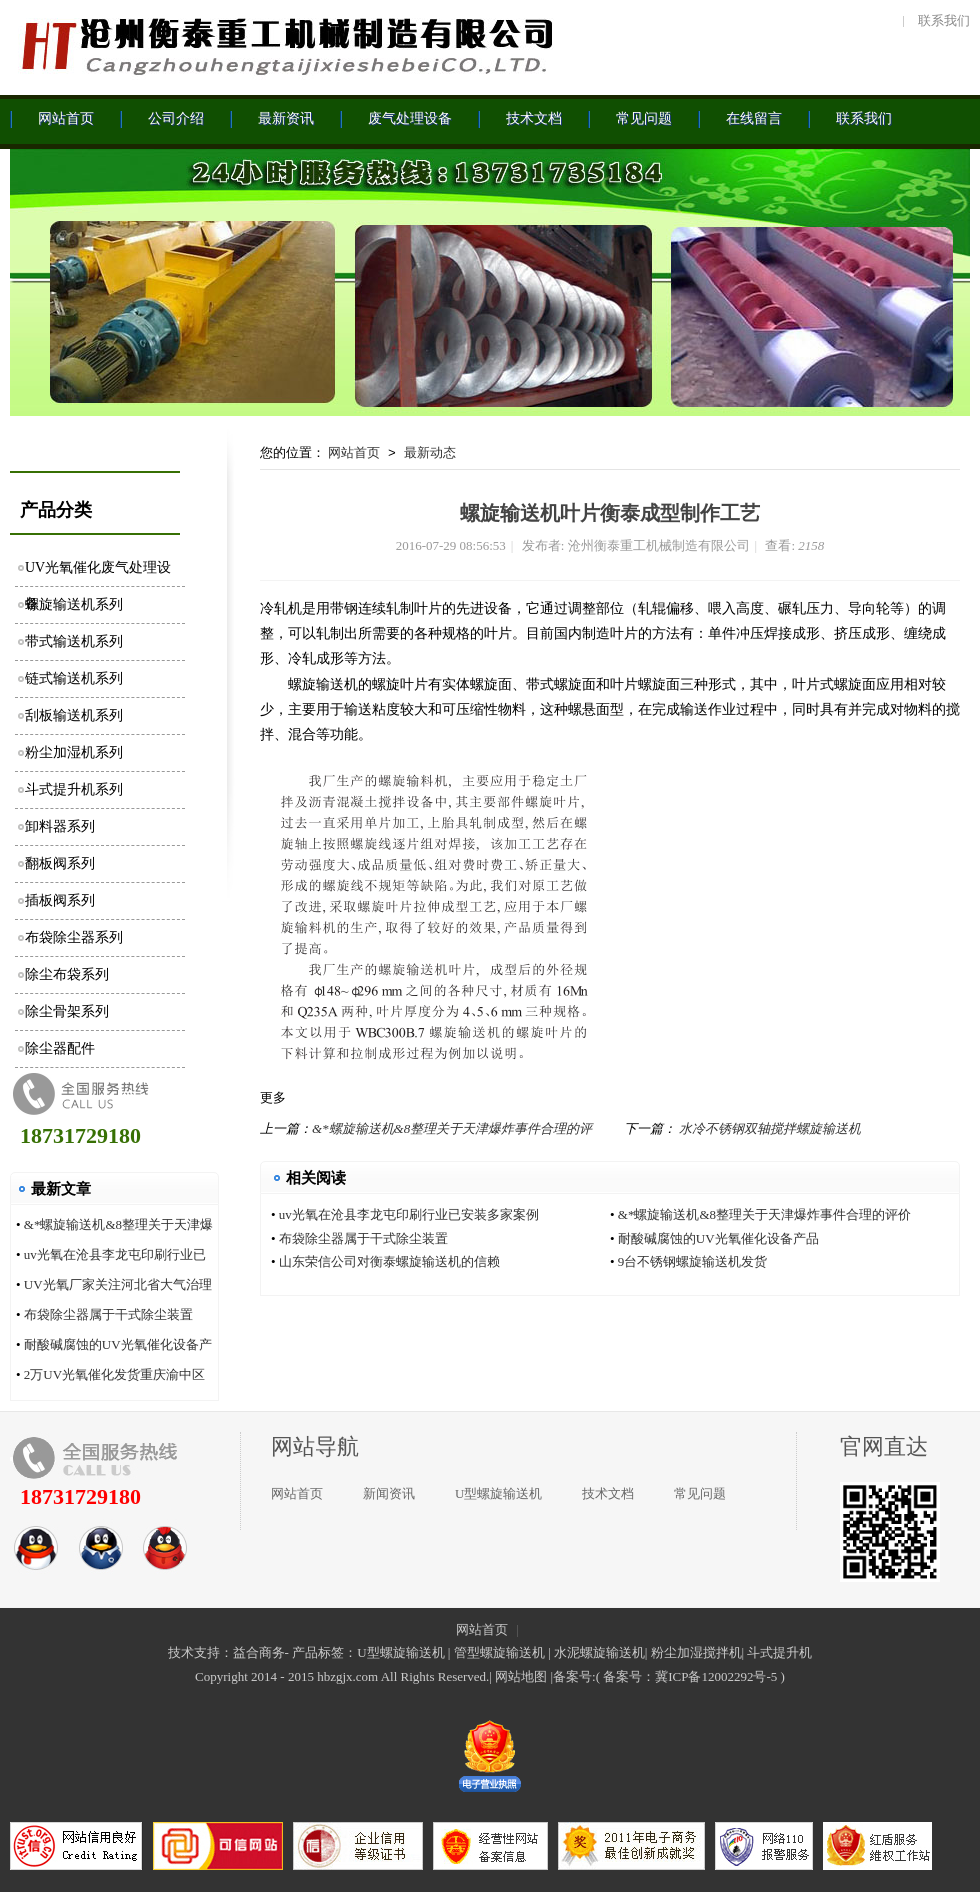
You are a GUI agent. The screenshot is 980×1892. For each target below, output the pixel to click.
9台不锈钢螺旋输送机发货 (693, 1261)
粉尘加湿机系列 (74, 752)
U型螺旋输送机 (498, 1493)
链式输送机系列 (74, 678)
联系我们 (944, 20)
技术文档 (608, 1493)
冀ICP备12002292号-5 (716, 1676)
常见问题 (700, 1493)
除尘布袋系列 (67, 974)
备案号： (629, 1676)
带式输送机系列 (74, 641)
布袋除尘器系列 (74, 937)
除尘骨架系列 (67, 1011)
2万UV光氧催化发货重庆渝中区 (114, 1374)
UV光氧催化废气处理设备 (98, 573)
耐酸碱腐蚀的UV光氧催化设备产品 (718, 1238)
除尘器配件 (60, 1048)
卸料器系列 (60, 826)
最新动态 (430, 452)
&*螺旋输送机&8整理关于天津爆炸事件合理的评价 (764, 1214)
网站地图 (521, 1676)
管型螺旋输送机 (499, 1652)
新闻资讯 (389, 1493)
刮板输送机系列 (74, 715)
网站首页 (354, 452)
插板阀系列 (60, 900)
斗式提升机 (779, 1652)
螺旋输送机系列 (74, 604)
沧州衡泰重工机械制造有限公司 (285, 45)
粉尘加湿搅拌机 (696, 1652)
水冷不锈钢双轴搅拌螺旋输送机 (770, 1128)
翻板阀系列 (60, 863)
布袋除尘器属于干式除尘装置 (108, 1314)
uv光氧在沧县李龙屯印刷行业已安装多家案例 (409, 1214)
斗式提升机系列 (74, 789)
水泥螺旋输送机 (599, 1652)
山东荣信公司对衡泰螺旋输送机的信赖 (389, 1261)
